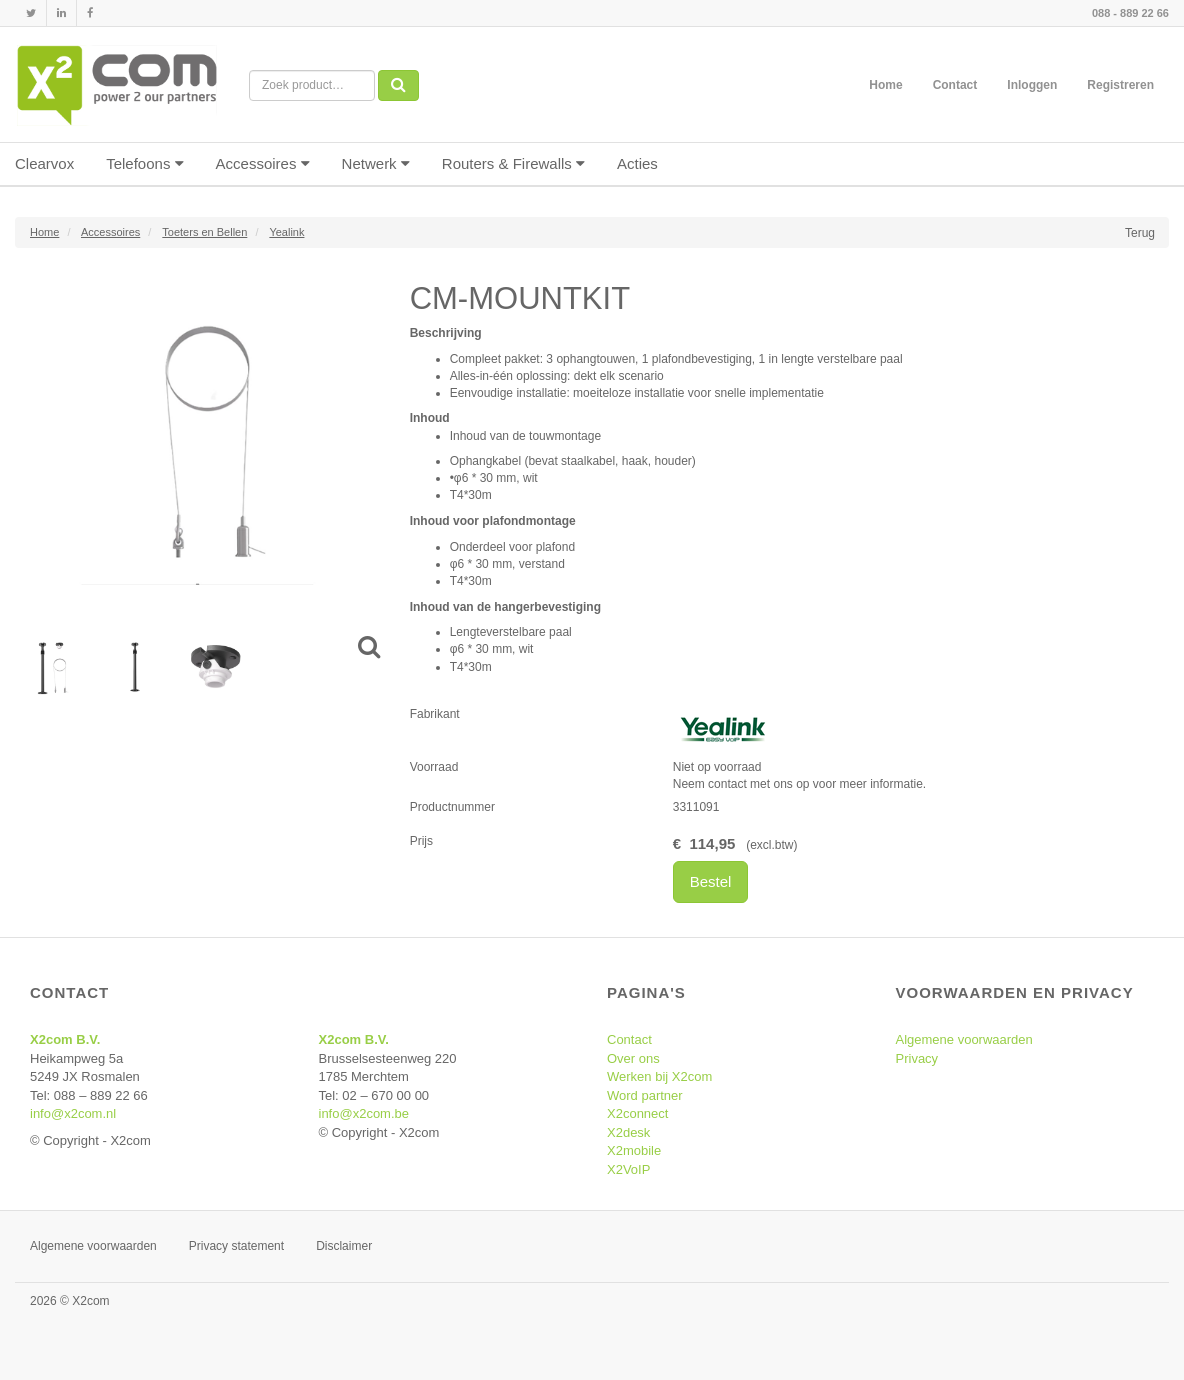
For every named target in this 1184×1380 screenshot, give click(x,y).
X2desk (628, 1132)
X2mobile (634, 1150)
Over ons (633, 1058)
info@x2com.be (364, 1113)
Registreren (1120, 85)
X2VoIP (628, 1169)
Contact (955, 85)
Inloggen (1032, 85)
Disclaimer (344, 1246)
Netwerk (376, 163)
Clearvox (44, 163)
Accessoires (263, 163)
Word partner (645, 1095)
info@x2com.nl (73, 1113)
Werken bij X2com (659, 1076)
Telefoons (144, 163)
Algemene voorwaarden (964, 1039)
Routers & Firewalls (513, 163)
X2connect (637, 1113)
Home (885, 85)
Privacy (917, 1058)
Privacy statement (236, 1246)
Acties (637, 163)
